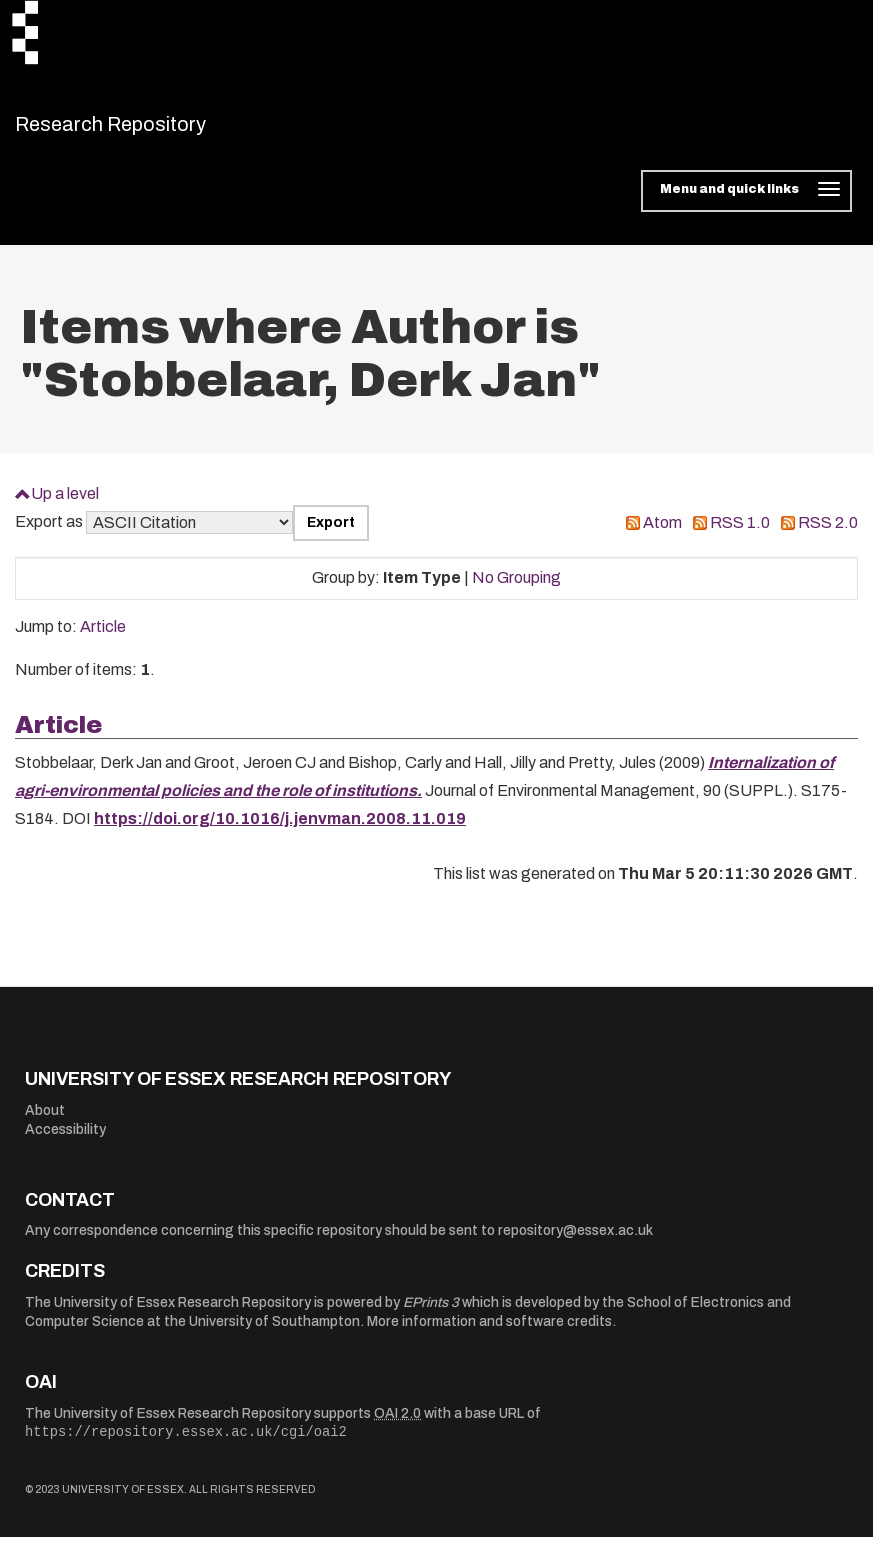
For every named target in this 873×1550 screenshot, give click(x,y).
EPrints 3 (431, 1314)
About (45, 1122)
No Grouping (516, 590)
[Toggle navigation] (746, 204)
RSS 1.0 (740, 535)
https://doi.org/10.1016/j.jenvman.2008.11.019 (280, 831)
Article (103, 639)
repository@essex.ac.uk (575, 1243)
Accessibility (65, 1142)
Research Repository (155, 130)
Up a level (65, 505)
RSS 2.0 (828, 535)
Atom (662, 535)
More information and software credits (489, 1334)
